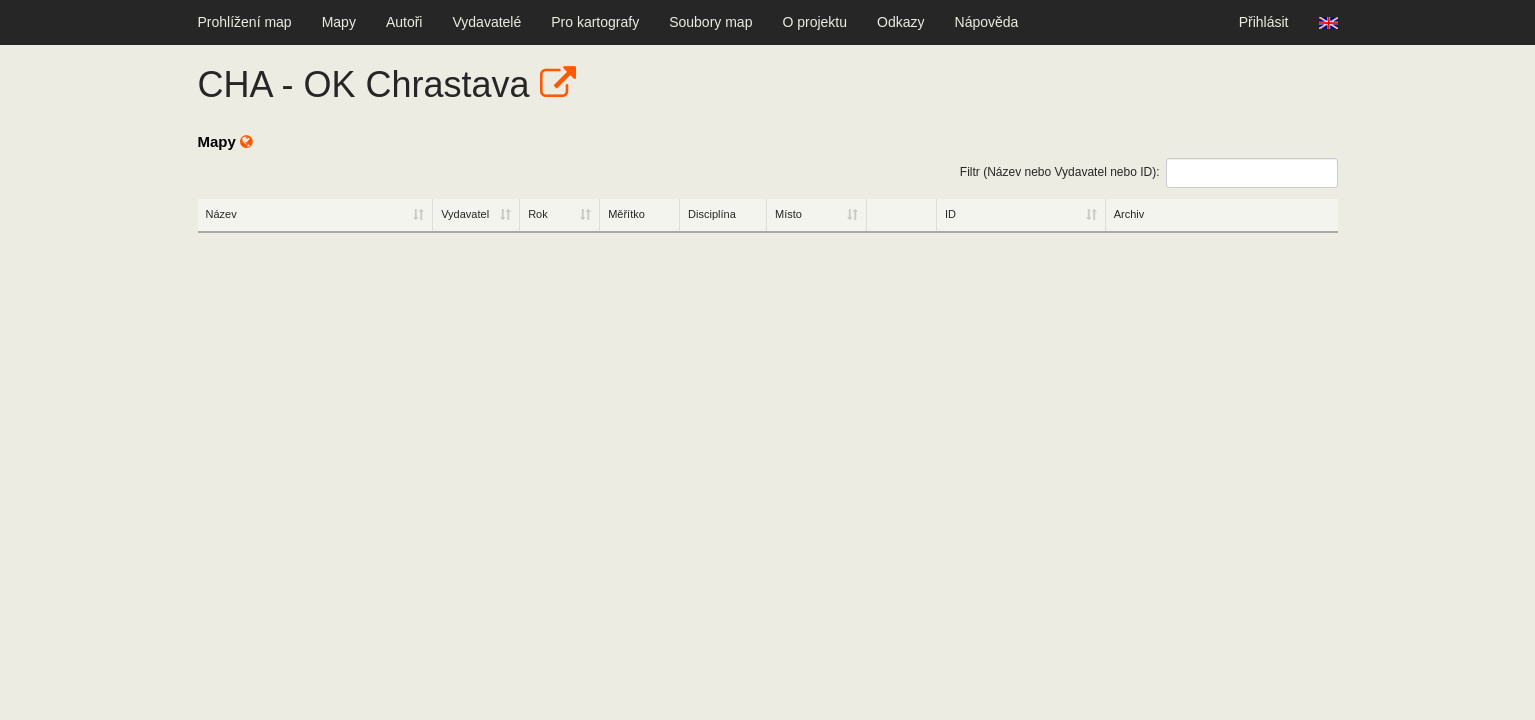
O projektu (814, 22)
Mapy (339, 22)
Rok (538, 214)
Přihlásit (1264, 22)
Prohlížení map (245, 22)
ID (950, 214)
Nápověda (987, 22)
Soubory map (710, 22)
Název (221, 214)
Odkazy (900, 22)
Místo (788, 214)
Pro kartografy (595, 22)
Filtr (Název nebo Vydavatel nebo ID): (1149, 173)
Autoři (404, 22)
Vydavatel (465, 214)
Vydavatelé (486, 22)
